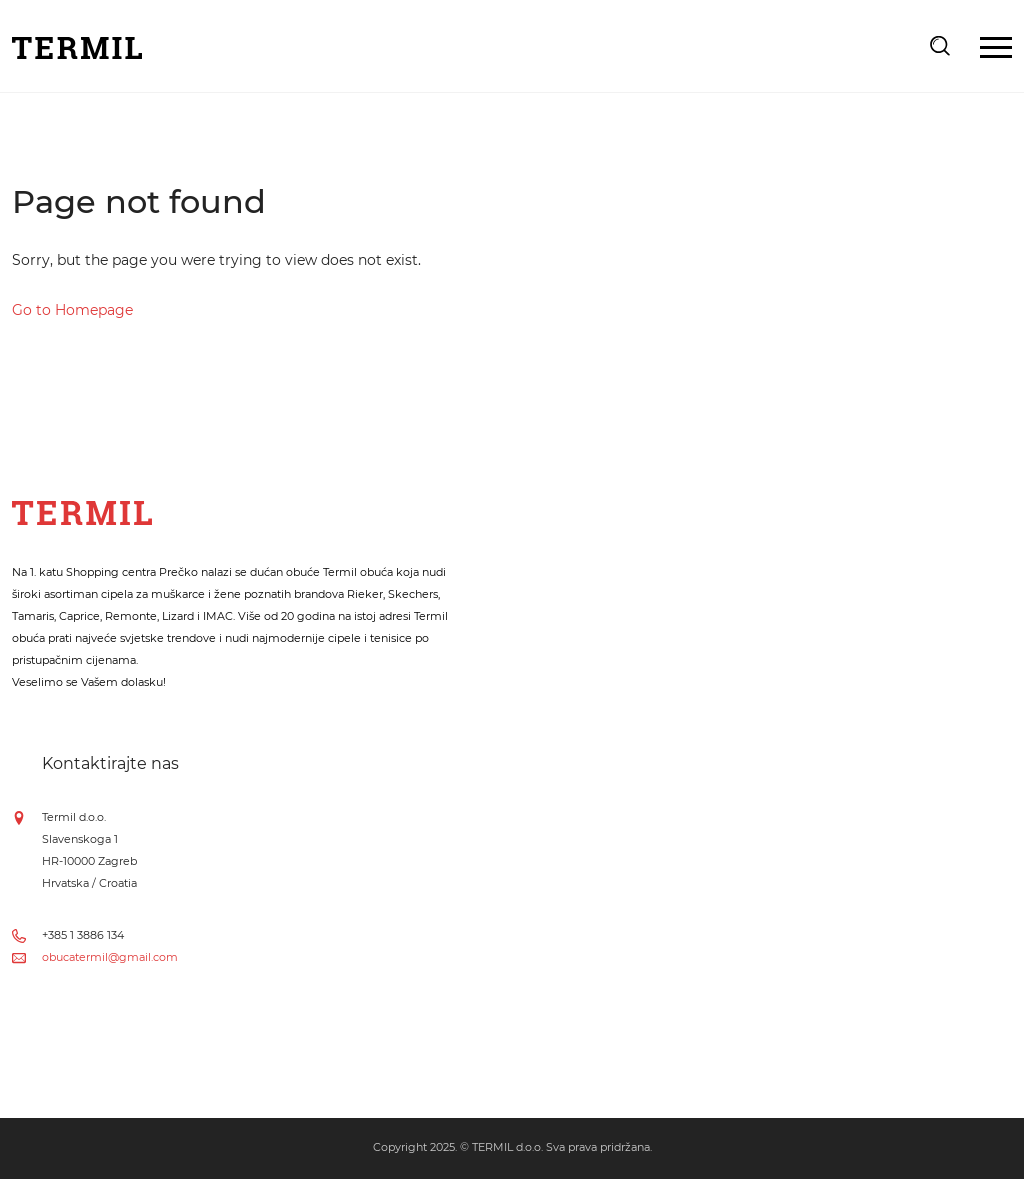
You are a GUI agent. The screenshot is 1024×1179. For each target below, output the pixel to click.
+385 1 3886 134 (83, 935)
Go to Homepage (72, 310)
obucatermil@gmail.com (110, 957)
